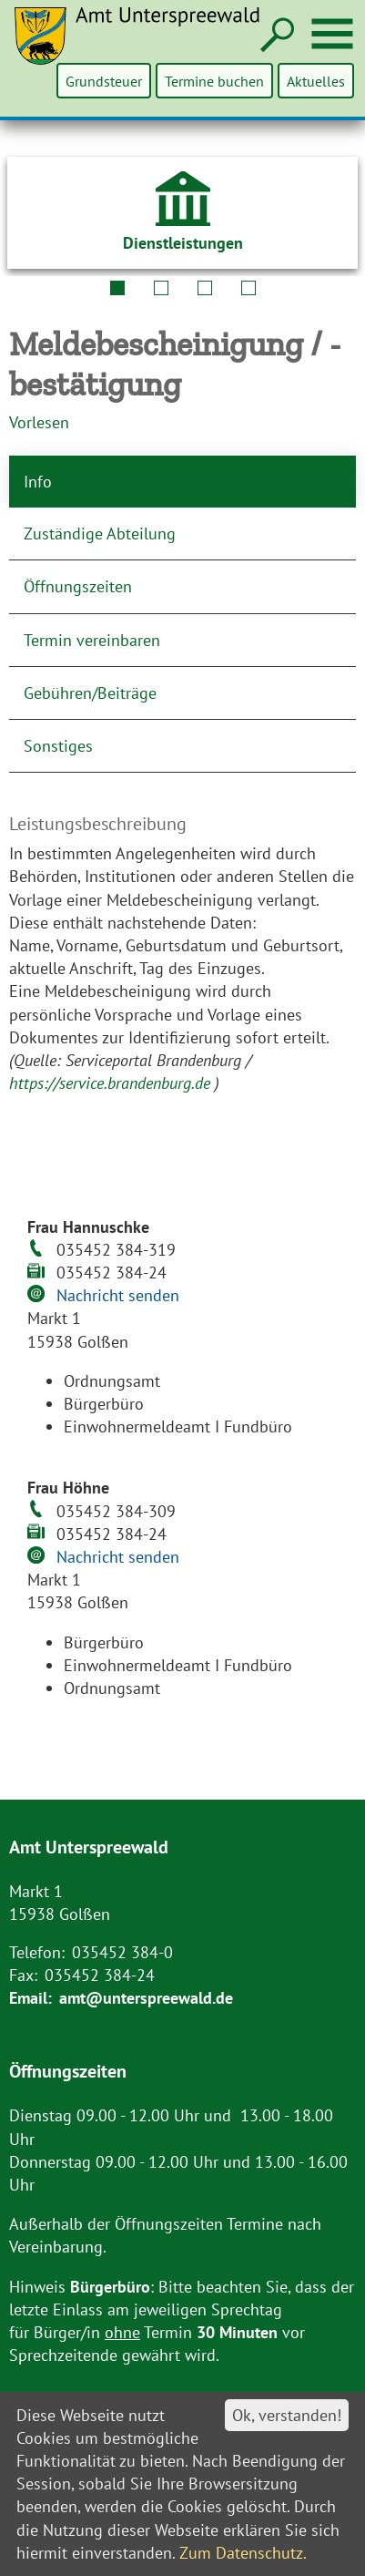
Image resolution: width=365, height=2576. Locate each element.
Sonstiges (58, 745)
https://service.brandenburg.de (112, 1082)
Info (38, 481)
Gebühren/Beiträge (90, 692)
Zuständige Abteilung (100, 533)
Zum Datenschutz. (243, 2552)
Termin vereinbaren (92, 640)
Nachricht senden (117, 1295)
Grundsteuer (105, 80)
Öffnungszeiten (78, 586)
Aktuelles (316, 80)
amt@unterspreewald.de (146, 1997)
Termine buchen (215, 80)
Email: (30, 1997)
